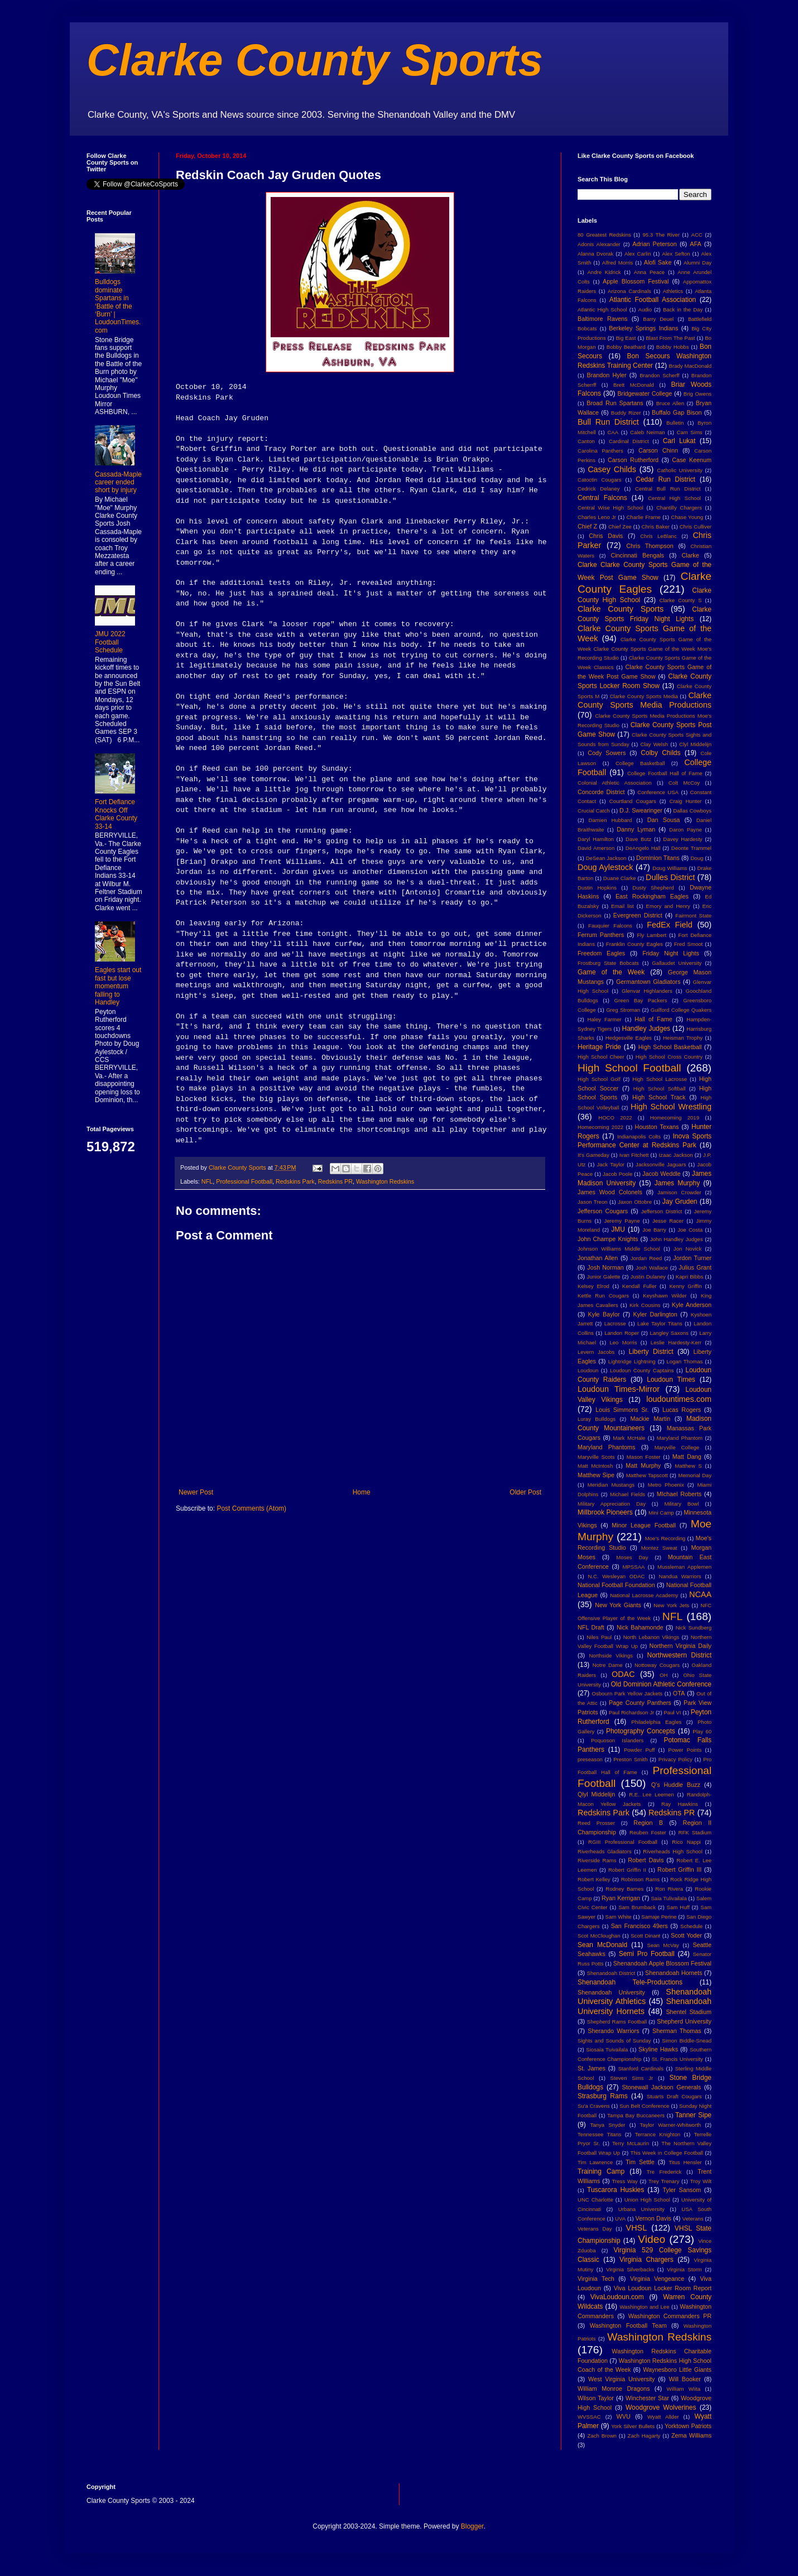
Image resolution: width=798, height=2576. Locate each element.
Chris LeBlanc (658, 536)
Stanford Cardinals (641, 2068)
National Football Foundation (616, 1585)
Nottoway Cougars (657, 1665)
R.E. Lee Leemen (651, 1794)
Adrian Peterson (654, 244)
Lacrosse (615, 1323)
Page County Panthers (640, 1702)
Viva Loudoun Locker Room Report (663, 2288)
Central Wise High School (610, 507)
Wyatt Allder (663, 2417)
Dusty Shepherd (653, 888)
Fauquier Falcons (610, 925)
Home (362, 1492)
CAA (612, 432)
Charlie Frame (643, 517)
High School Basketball (670, 1047)
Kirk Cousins (644, 1305)
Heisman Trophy (683, 1038)
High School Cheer (601, 1057)
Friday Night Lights (670, 953)
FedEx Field (669, 924)
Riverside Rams (597, 1860)
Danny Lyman (636, 829)
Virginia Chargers (646, 2259)
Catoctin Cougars (599, 480)
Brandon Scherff (659, 375)
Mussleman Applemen (684, 1567)
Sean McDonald (602, 1945)
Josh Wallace (652, 1268)
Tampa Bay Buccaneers (636, 2115)
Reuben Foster (647, 1832)
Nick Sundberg (694, 1628)
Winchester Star (647, 2398)
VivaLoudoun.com (617, 2297)
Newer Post (196, 1492)
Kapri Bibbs (689, 1276)
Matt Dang (686, 1456)
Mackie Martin (650, 1418)
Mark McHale (629, 1438)
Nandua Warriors (680, 1576)
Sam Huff (678, 1907)
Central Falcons (602, 498)
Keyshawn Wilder (664, 1295)
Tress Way (625, 2181)
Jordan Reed (646, 1258)
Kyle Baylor (604, 1314)
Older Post (525, 1492)
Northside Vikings (611, 1655)
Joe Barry (654, 1230)
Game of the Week (611, 972)
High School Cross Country (669, 1057)
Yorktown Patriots (688, 2426)
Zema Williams (691, 2435)
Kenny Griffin (685, 1286)
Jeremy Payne (622, 1221)
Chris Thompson (650, 545)
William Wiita (683, 2389)
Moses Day (632, 1557)
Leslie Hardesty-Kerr (676, 1342)
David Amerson (596, 848)
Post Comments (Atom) (251, 1508)
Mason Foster (644, 1457)
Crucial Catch (594, 811)
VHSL (636, 2227)
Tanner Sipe (693, 2115)
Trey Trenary (663, 2181)
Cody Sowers (607, 752)
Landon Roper (621, 1333)
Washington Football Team (628, 2325)
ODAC (623, 1674)
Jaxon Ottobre (635, 1202)
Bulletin (675, 423)
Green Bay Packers (640, 1000)
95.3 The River (661, 235)
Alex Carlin (637, 254)
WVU (624, 2416)
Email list (622, 906)
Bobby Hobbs (672, 347)
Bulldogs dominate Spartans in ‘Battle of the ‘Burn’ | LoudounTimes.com (118, 306)
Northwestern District (679, 1655)
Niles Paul (599, 1637)
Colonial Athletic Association (615, 783)
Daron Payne (685, 829)
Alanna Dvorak (595, 254)
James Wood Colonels (610, 1192)
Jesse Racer (668, 1221)
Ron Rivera (669, 1889)
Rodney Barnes (624, 1889)
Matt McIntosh (595, 1466)
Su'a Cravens (594, 2106)
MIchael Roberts (679, 1494)
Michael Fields (627, 1494)
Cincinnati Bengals (637, 555)
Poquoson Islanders (617, 1740)
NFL (207, 1181)
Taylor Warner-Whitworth (670, 2125)
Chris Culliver (696, 526)
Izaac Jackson (675, 1155)
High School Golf (599, 1079)
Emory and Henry (668, 906)
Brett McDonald (633, 385)
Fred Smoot (688, 944)
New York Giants (618, 1605)
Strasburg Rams (603, 2096)
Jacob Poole (617, 1174)
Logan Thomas (684, 1361)
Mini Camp (661, 1513)
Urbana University (641, 2209)
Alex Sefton (676, 254)
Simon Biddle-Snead (687, 2040)
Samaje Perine (658, 1917)
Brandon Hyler (607, 375)
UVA (620, 2218)
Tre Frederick (664, 2172)
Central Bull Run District (667, 489)
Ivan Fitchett (634, 1155)
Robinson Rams (640, 1879)
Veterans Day (595, 2229)
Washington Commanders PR (670, 2316)
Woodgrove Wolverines (661, 2407)
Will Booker (684, 2379)
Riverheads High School (672, 1851)
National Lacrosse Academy (644, 1595)
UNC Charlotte (595, 2200)
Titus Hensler (685, 2162)
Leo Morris (623, 1342)
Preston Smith (630, 1759)
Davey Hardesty (682, 839)
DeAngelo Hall (643, 848)
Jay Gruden (680, 1201)
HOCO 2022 (615, 1117)
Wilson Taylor (596, 2398)
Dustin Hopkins (597, 888)
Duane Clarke (619, 878)
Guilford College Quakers (681, 1010)
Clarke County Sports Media (644, 696)
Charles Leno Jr (597, 517)
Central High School (674, 498)
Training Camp (601, 2171)
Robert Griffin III (679, 1869)
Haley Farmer (605, 1019)
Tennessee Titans (599, 2134)
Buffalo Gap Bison (676, 412)
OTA (679, 1693)
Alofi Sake (658, 262)
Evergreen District (637, 915)
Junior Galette (604, 1276)
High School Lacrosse (659, 1079)
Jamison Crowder (679, 1192)
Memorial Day (695, 1475)
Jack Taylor (610, 1164)
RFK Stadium (695, 1832)
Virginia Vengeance (657, 2278)
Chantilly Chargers (679, 507)
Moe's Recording (665, 1538)
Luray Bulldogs (597, 1419)
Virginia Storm (684, 2269)
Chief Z (587, 526)
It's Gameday (593, 1155)
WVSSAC (589, 2417)
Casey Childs (612, 469)
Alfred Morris (617, 262)
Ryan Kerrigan (621, 1898)
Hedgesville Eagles (628, 1038)
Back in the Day (683, 309)
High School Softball (659, 1088)
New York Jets (671, 1605)
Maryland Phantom (680, 1438)
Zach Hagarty (644, 2436)
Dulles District (670, 877)
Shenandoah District (611, 1973)
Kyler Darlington (655, 1314)
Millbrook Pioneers (605, 1512)
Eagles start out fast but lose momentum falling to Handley (118, 986)
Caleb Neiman (647, 432)
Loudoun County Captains (642, 1370)
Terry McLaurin (630, 2143)
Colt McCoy (684, 783)
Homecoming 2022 (600, 1127)
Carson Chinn (658, 450)
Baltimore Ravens (603, 318)
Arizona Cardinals (629, 291)
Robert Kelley (594, 1879)
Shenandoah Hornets (673, 1972)
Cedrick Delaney (599, 489)
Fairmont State (693, 915)
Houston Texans (657, 1126)
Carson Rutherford (633, 459)
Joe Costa (690, 1230)
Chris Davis (606, 535)
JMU (618, 1229)
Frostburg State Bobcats (608, 963)
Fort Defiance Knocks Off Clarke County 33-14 (116, 814)
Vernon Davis (653, 2218)
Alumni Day (698, 262)
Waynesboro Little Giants (677, 2369)
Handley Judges (646, 1028)
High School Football (629, 1068)
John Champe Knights (608, 1239)
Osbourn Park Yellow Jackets (627, 1693)
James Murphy (677, 1183)
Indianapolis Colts (639, 1136)
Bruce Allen (670, 403)
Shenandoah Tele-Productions (630, 1982)
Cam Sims (690, 432)
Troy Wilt (701, 2181)
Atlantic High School (602, 309)
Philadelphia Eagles (656, 1722)
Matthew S (688, 1466)
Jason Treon (593, 1202)
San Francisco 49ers (639, 1926)
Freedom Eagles (601, 953)
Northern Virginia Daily (681, 1645)
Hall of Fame (653, 1019)
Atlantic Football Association (652, 300)
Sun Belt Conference (644, 2106)
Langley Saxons (669, 1333)
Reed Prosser (596, 1823)
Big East (626, 338)
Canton (586, 441)
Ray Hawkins (679, 1804)
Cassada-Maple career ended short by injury (118, 482)
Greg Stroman (623, 1010)
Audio (645, 309)
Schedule (691, 1926)
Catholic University (679, 470)
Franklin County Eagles (634, 944)
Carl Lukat (679, 441)
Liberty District (651, 1352)
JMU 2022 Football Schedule (110, 642)
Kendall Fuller (639, 1286)
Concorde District (601, 792)
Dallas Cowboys (692, 811)
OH (663, 1675)
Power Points (684, 1750)
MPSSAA (633, 1567)
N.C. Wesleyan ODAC (616, 1576)
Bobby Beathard (626, 347)
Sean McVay (663, 1945)
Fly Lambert (651, 935)
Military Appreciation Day (612, 1504)
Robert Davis (646, 1860)
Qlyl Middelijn (596, 1794)
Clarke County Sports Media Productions (645, 700)
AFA (695, 244)
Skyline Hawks (658, 2049)
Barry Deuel (658, 319)
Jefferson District (661, 1211)
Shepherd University (684, 2021)
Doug (696, 858)
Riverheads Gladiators (605, 1851)
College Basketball (640, 763)
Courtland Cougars (632, 801)
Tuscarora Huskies (615, 2190)
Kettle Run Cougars (603, 1295)
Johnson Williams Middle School (619, 1249)
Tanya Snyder (607, 2125)
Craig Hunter (685, 801)
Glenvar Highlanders (647, 991)
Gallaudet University (676, 963)
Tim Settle (640, 2162)
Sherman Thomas (676, 2030)
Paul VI (672, 1712)
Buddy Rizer (626, 413)
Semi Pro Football (647, 1954)
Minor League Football (644, 1525)
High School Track (658, 1097)
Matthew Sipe (596, 1475)
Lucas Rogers (681, 1409)
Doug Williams (669, 868)
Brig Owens (698, 394)
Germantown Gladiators (648, 981)
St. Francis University (677, 2059)
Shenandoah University (611, 1992)
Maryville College (677, 1447)
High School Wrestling (671, 1106)
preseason (590, 1759)
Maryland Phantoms (606, 1447)
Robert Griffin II (627, 1870)
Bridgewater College (644, 393)
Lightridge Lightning (632, 1361)
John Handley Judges (676, 1239)
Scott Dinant (645, 1936)
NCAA (700, 1594)
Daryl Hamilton (596, 839)
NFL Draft (591, 1627)
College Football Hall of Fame (665, 773)
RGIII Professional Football (622, 1842)
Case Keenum (692, 459)
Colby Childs (660, 753)
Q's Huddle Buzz (675, 1784)
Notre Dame (608, 1665)
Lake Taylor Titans (659, 1323)
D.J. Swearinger (640, 810)
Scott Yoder (686, 1935)
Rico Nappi (686, 1842)
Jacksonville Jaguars (661, 1164)
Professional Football (244, 1181)
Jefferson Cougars (603, 1211)
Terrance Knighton (658, 2134)
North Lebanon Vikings (651, 1637)
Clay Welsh (654, 744)
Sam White (618, 1917)
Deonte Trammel (691, 848)
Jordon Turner (692, 1258)
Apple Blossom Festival (636, 281)
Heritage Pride (599, 1047)
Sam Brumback (637, 1907)
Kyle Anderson (692, 1304)
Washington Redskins (385, 1181)
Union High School (647, 2200)
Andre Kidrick (604, 272)
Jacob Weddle (661, 1173)
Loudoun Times (671, 1379)
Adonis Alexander (599, 244)
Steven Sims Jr (631, 2078)
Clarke (690, 555)
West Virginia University (621, 2379)
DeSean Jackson (606, 858)
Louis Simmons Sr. (621, 1409)
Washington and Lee (644, 2307)
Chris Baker (656, 526)
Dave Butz (638, 839)
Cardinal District (629, 441)
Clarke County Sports (314, 60)
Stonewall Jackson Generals (661, 2087)
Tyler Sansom (682, 2189)
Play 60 (702, 1731)
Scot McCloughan (599, 1936)
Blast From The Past (670, 338)
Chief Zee (620, 526)
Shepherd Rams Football (617, 2021)
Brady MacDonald (690, 366)
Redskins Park (295, 1181)
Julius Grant (695, 1267)
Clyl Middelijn (695, 744)
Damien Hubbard (610, 820)
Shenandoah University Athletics (645, 1996)
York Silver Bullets (633, 2426)
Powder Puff (639, 1750)
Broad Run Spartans (615, 403)
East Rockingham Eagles (652, 896)
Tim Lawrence (595, 2162)
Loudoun (588, 1370)
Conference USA (658, 792)
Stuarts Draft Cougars (674, 2096)
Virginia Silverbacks (630, 2269)
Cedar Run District (665, 479)
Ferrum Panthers (601, 934)
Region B (648, 1822)
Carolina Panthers (600, 451)
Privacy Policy (675, 1759)
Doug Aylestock (605, 867)
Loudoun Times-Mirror (619, 1389)
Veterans (693, 2218)
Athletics (673, 291)
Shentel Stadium (689, 2011)
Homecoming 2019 (674, 1117)
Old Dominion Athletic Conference (661, 1684)
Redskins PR (335, 1181)
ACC (697, 235)
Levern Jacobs (596, 1352)
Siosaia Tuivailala (607, 2049)
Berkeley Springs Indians (643, 328)
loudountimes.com (679, 1399)
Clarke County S (680, 600)
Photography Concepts (640, 1731)
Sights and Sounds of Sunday (614, 2040)
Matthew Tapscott (647, 1475)
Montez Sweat (659, 1548)
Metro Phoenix (666, 1485)
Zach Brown (601, 2436)
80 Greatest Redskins (604, 235)
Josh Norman (605, 1267)
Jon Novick (687, 1249)
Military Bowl (681, 1504)
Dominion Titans (658, 857)
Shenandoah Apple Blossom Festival (662, 1963)
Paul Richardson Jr (631, 1712)
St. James (591, 2068)
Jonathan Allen (598, 1258)
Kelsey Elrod (593, 1286)
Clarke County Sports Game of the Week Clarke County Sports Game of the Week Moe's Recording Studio (645, 648)
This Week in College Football (667, 2153)
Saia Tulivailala (668, 1898)
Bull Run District (608, 421)
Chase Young (687, 517)
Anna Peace (649, 272)
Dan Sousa (663, 819)
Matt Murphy (643, 1465)
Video (651, 2239)
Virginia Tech (596, 2278)
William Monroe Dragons (614, 2388)
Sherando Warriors (613, 2030)
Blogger (472, 2526)
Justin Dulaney (648, 1276)
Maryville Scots (596, 1457)
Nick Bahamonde (640, 1627)
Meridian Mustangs (611, 1485)
